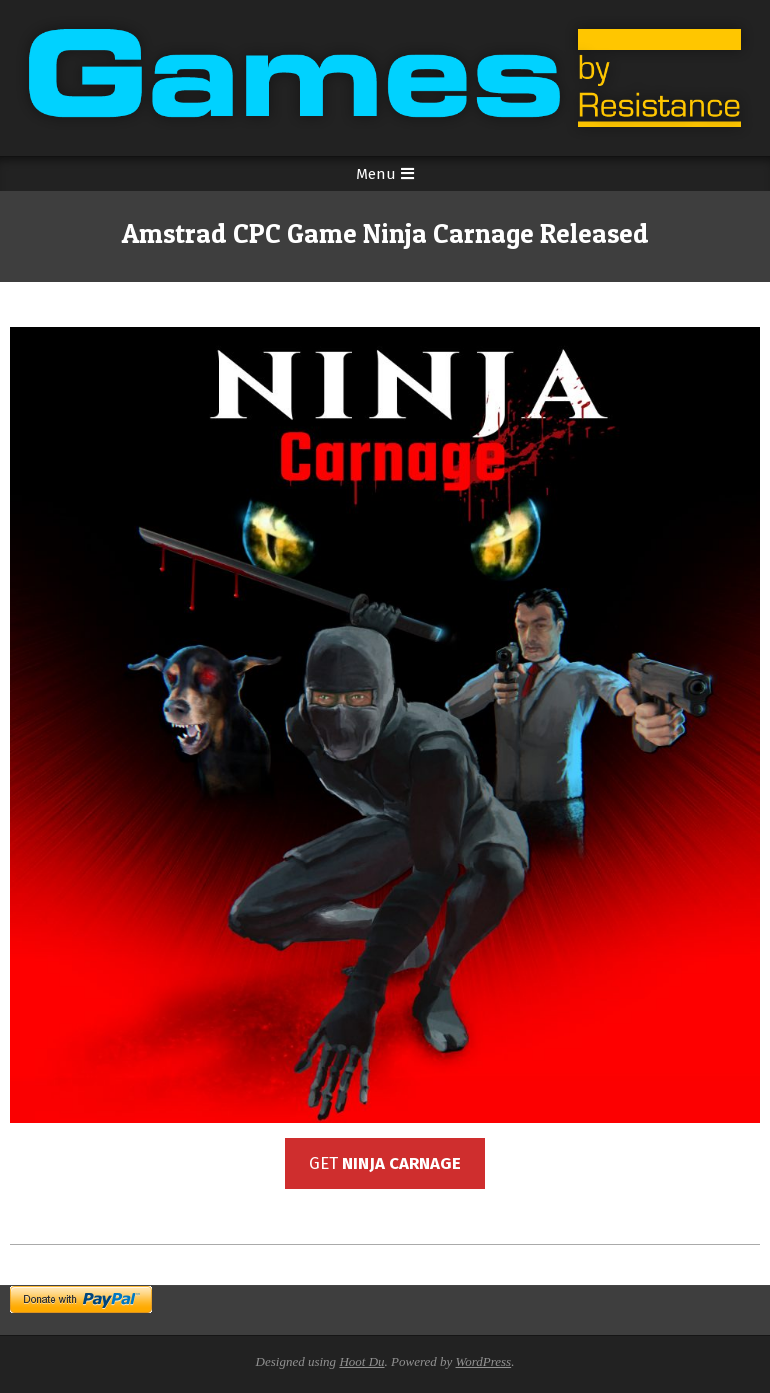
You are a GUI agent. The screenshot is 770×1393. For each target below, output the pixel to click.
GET (385, 1163)
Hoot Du (361, 1361)
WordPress (484, 1361)
